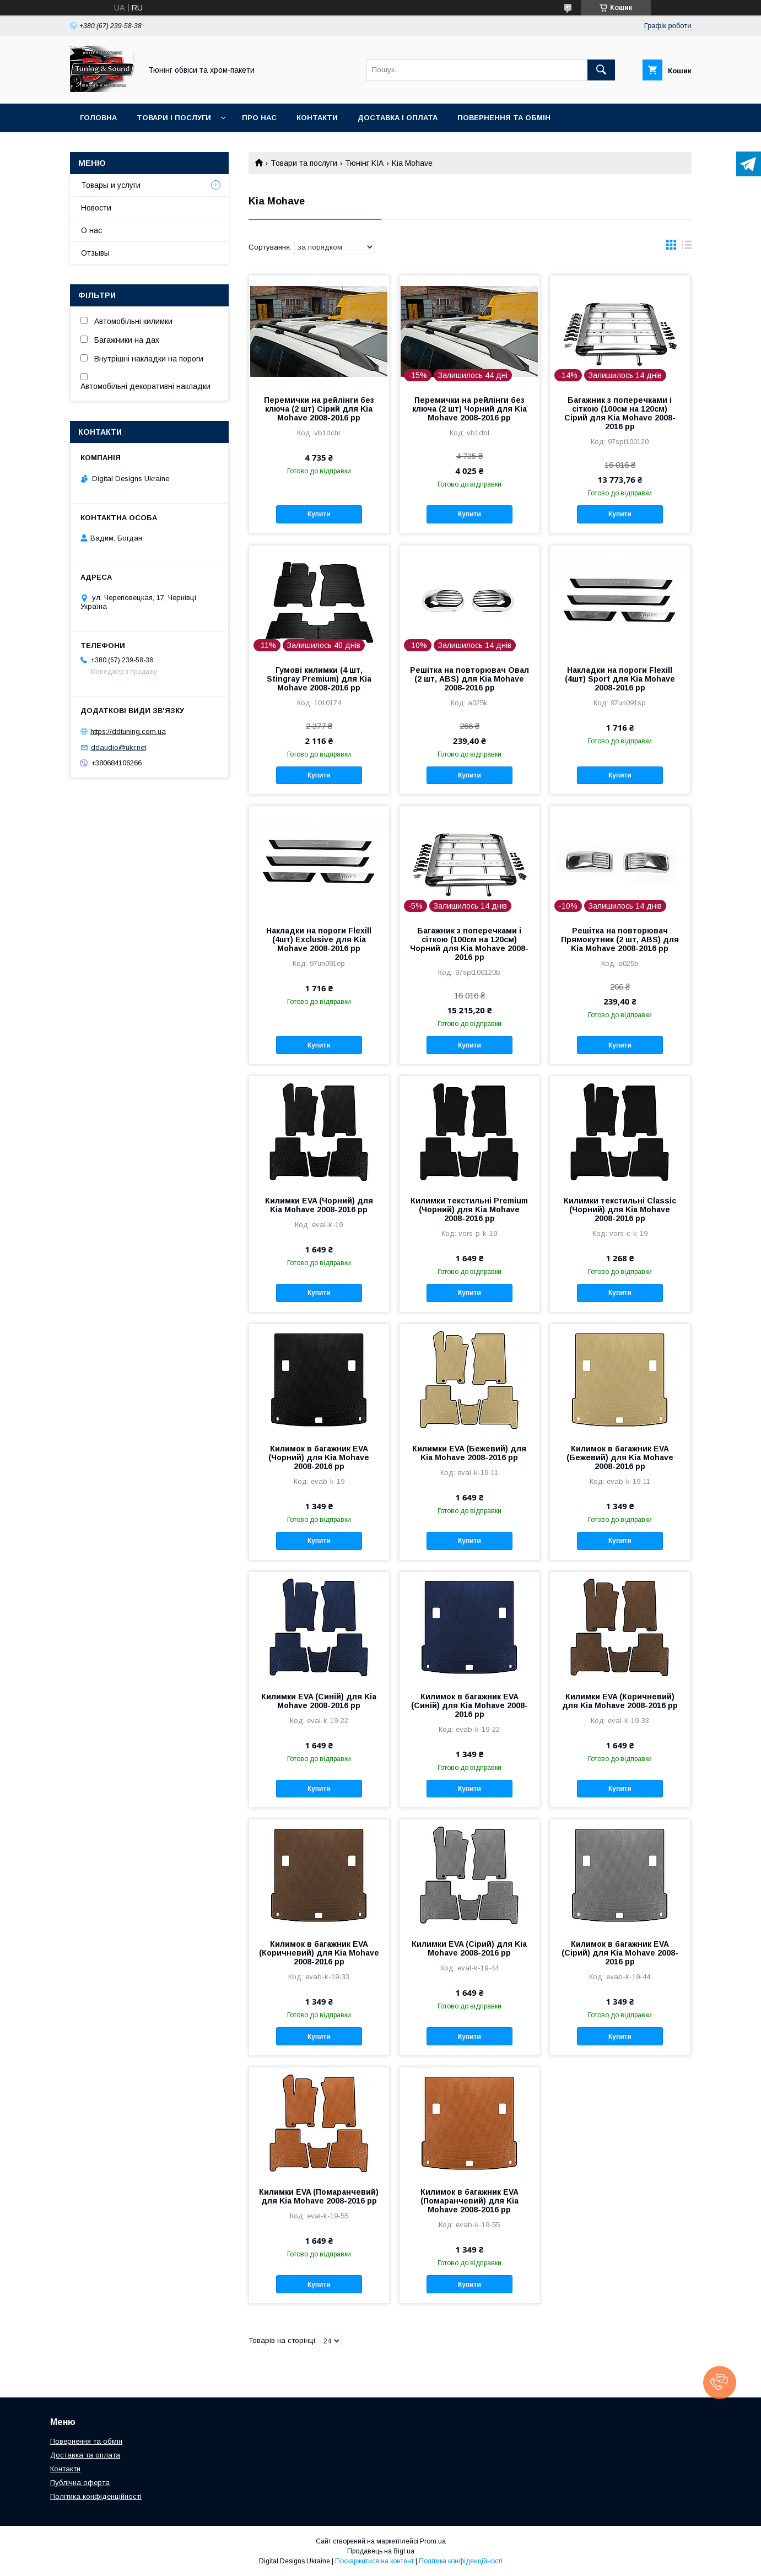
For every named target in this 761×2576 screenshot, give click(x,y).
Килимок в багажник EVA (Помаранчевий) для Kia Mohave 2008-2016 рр (469, 2201)
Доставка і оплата (398, 118)
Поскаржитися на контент (374, 2561)
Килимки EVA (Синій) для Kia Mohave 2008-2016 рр (318, 1701)
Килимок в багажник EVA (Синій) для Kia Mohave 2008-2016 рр (469, 1705)
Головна (98, 118)
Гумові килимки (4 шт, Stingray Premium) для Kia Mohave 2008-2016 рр (319, 679)
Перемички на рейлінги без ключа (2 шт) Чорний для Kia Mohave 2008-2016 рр (469, 409)
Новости (96, 207)
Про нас (259, 118)
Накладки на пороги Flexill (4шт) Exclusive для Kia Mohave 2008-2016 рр (318, 939)
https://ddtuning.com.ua (128, 731)
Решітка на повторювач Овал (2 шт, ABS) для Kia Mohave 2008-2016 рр (469, 679)
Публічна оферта (80, 2482)
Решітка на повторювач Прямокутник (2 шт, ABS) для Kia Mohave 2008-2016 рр (620, 939)
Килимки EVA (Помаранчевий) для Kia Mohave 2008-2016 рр (319, 2196)
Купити (319, 514)
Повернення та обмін (503, 118)
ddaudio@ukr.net (118, 747)
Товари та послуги (304, 163)
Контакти (317, 118)
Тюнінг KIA (364, 163)
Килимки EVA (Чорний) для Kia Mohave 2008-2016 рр (319, 1205)
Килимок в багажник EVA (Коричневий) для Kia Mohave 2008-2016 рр (319, 1953)
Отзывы (95, 253)
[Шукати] (601, 70)
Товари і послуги (174, 118)
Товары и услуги (111, 185)
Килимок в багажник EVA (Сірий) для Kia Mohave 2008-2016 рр (620, 1953)
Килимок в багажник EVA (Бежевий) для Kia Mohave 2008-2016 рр (619, 1457)
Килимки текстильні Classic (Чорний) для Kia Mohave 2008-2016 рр (620, 1209)
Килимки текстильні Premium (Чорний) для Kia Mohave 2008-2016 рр (469, 1209)
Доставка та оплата (85, 2455)
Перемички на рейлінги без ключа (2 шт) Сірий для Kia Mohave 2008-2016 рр (319, 409)
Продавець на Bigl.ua (380, 2551)
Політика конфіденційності (96, 2496)
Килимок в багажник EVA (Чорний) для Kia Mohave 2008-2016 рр (318, 1457)
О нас (91, 230)
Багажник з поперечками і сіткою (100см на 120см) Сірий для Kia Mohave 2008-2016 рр (620, 413)
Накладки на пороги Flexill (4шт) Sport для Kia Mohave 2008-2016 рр (620, 679)
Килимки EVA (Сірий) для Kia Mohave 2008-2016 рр (469, 1948)
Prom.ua (433, 2541)
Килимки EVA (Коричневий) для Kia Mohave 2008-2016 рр (620, 1701)
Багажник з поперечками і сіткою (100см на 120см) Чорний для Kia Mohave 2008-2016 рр (469, 944)
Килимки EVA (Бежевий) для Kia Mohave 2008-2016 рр (469, 1453)
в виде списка (687, 247)
